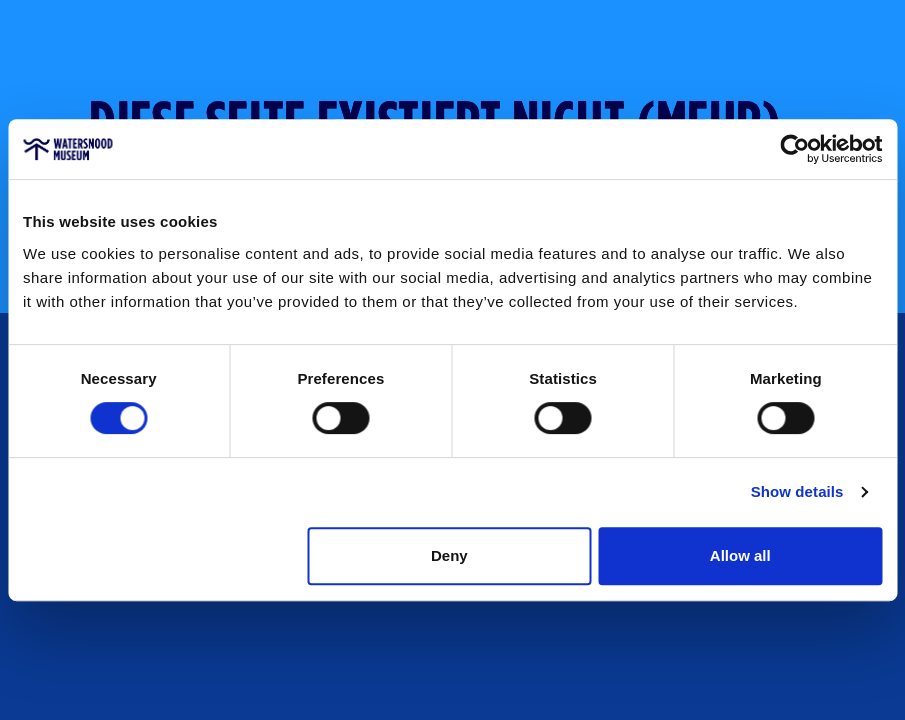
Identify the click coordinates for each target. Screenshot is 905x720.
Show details (797, 491)
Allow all (740, 555)
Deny (449, 555)
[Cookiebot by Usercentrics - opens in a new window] (794, 149)
